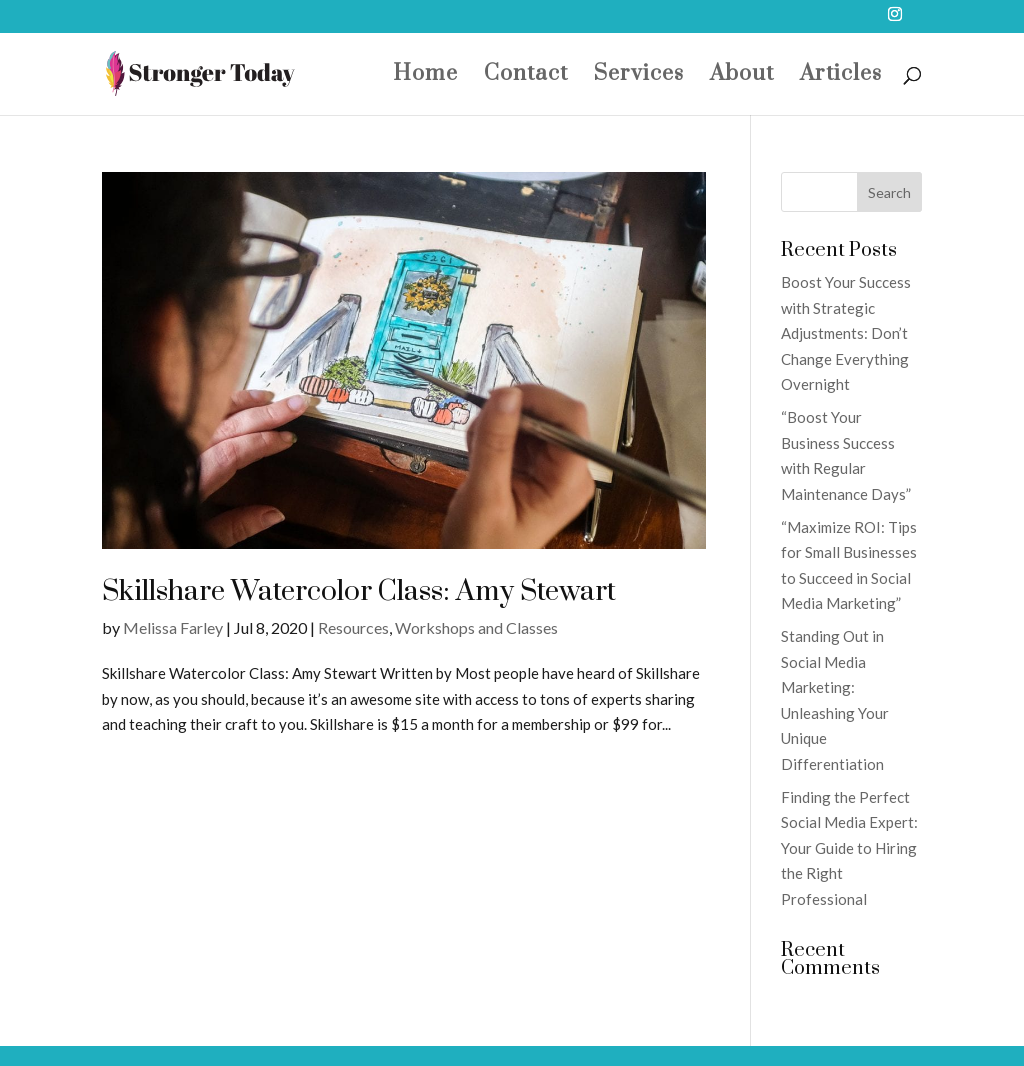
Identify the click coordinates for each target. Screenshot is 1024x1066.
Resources (353, 627)
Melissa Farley (173, 627)
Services (639, 77)
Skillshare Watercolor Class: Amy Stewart (359, 591)
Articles (841, 77)
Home (425, 77)
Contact (526, 77)
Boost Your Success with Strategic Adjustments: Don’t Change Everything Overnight (846, 333)
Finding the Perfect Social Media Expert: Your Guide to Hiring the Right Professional (849, 848)
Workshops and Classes (476, 627)
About (742, 77)
